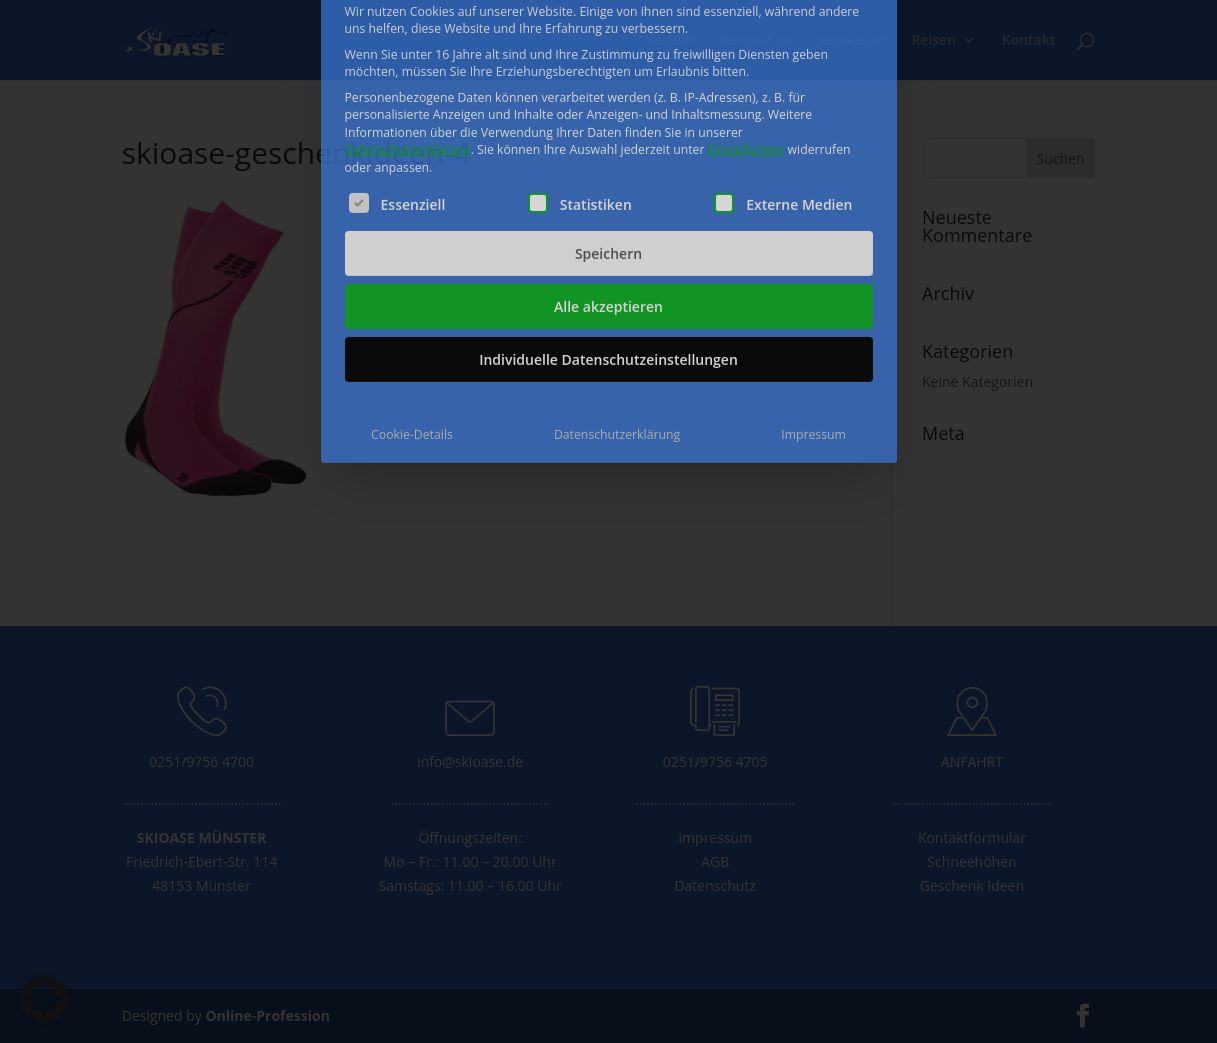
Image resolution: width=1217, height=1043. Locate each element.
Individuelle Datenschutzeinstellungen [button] (608, 248)
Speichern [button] (608, 142)
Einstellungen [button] (746, 39)
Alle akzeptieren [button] (608, 195)
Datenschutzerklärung (408, 39)
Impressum (813, 323)
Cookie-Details (412, 323)
